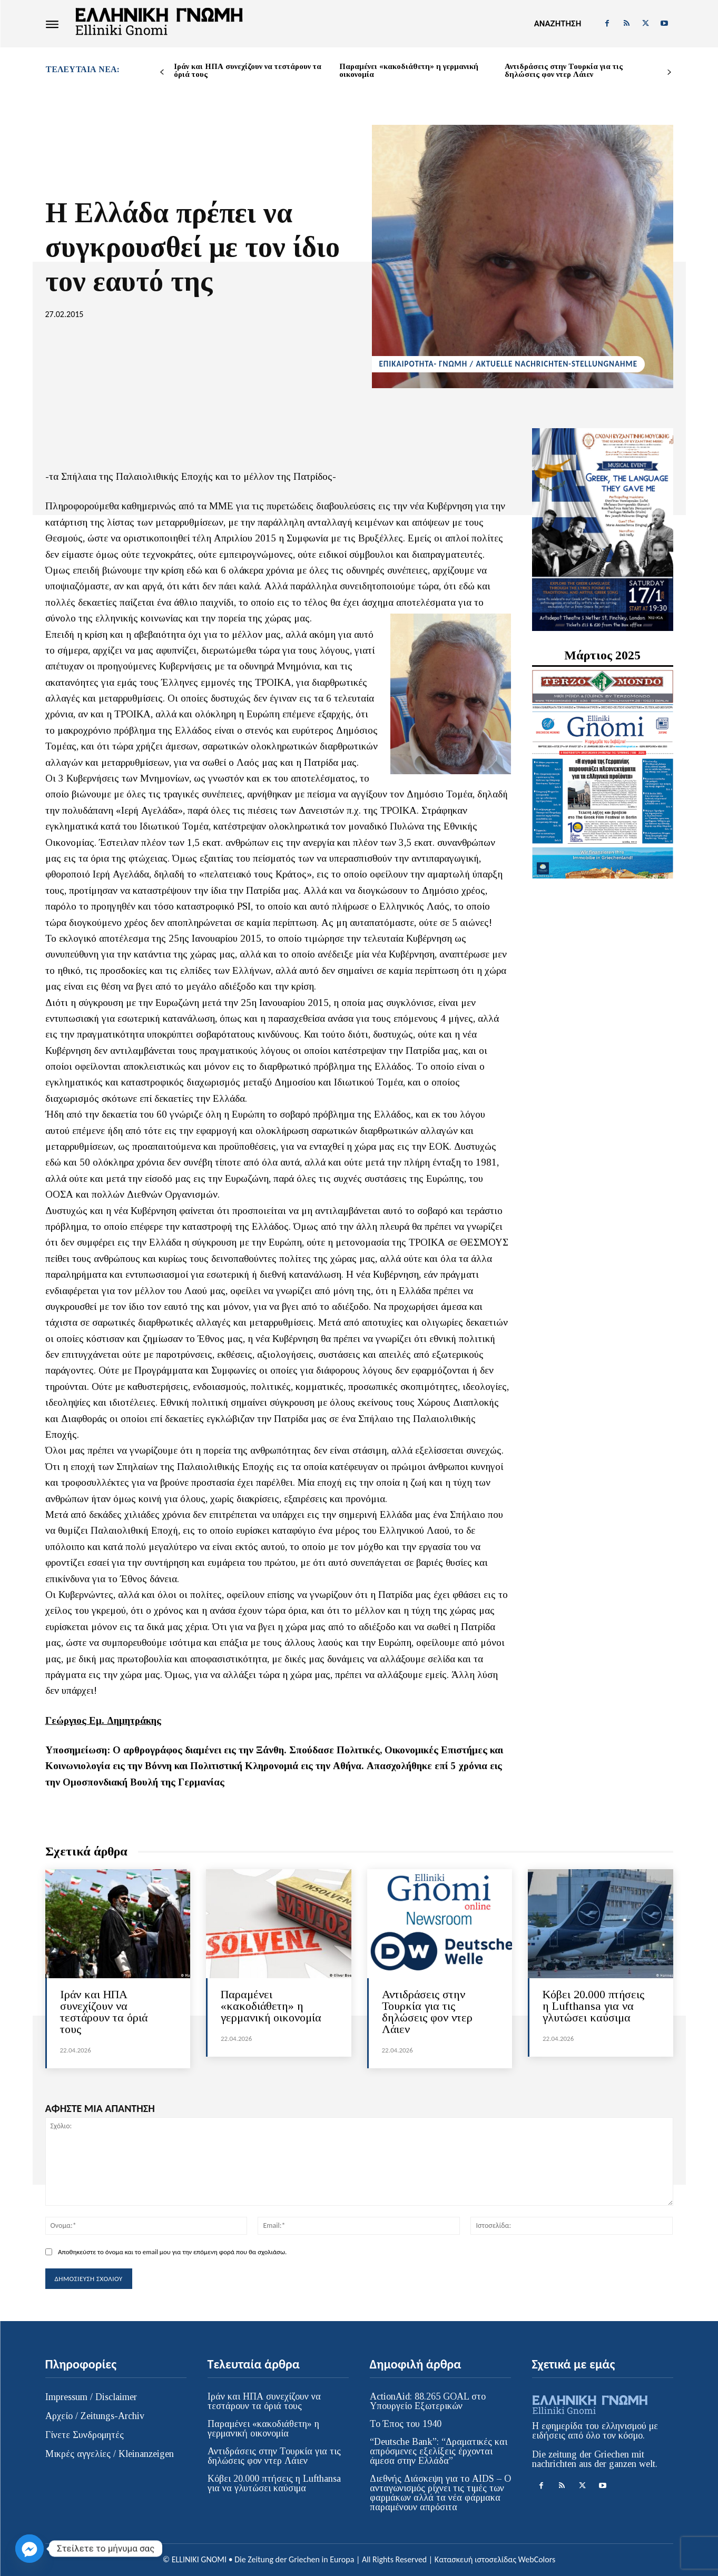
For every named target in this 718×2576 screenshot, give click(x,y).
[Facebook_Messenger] (29, 2548)
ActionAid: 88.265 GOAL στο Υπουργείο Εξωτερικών (428, 2401)
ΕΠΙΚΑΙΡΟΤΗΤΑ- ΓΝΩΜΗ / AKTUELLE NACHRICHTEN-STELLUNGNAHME (508, 364)
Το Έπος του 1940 (405, 2424)
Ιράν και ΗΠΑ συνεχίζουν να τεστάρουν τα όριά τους (247, 70)
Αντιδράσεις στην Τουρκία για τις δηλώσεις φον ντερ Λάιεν (564, 70)
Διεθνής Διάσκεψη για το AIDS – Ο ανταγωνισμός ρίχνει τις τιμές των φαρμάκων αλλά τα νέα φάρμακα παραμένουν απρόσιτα (440, 2492)
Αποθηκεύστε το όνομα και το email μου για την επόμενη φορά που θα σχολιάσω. (172, 2252)
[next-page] (668, 72)
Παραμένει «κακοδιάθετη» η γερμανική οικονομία (408, 70)
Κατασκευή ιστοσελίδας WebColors (495, 2559)
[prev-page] (162, 72)
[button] (557, 23)
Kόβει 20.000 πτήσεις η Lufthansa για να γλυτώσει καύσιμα (593, 2006)
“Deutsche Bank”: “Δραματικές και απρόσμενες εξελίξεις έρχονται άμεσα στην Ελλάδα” (438, 2451)
